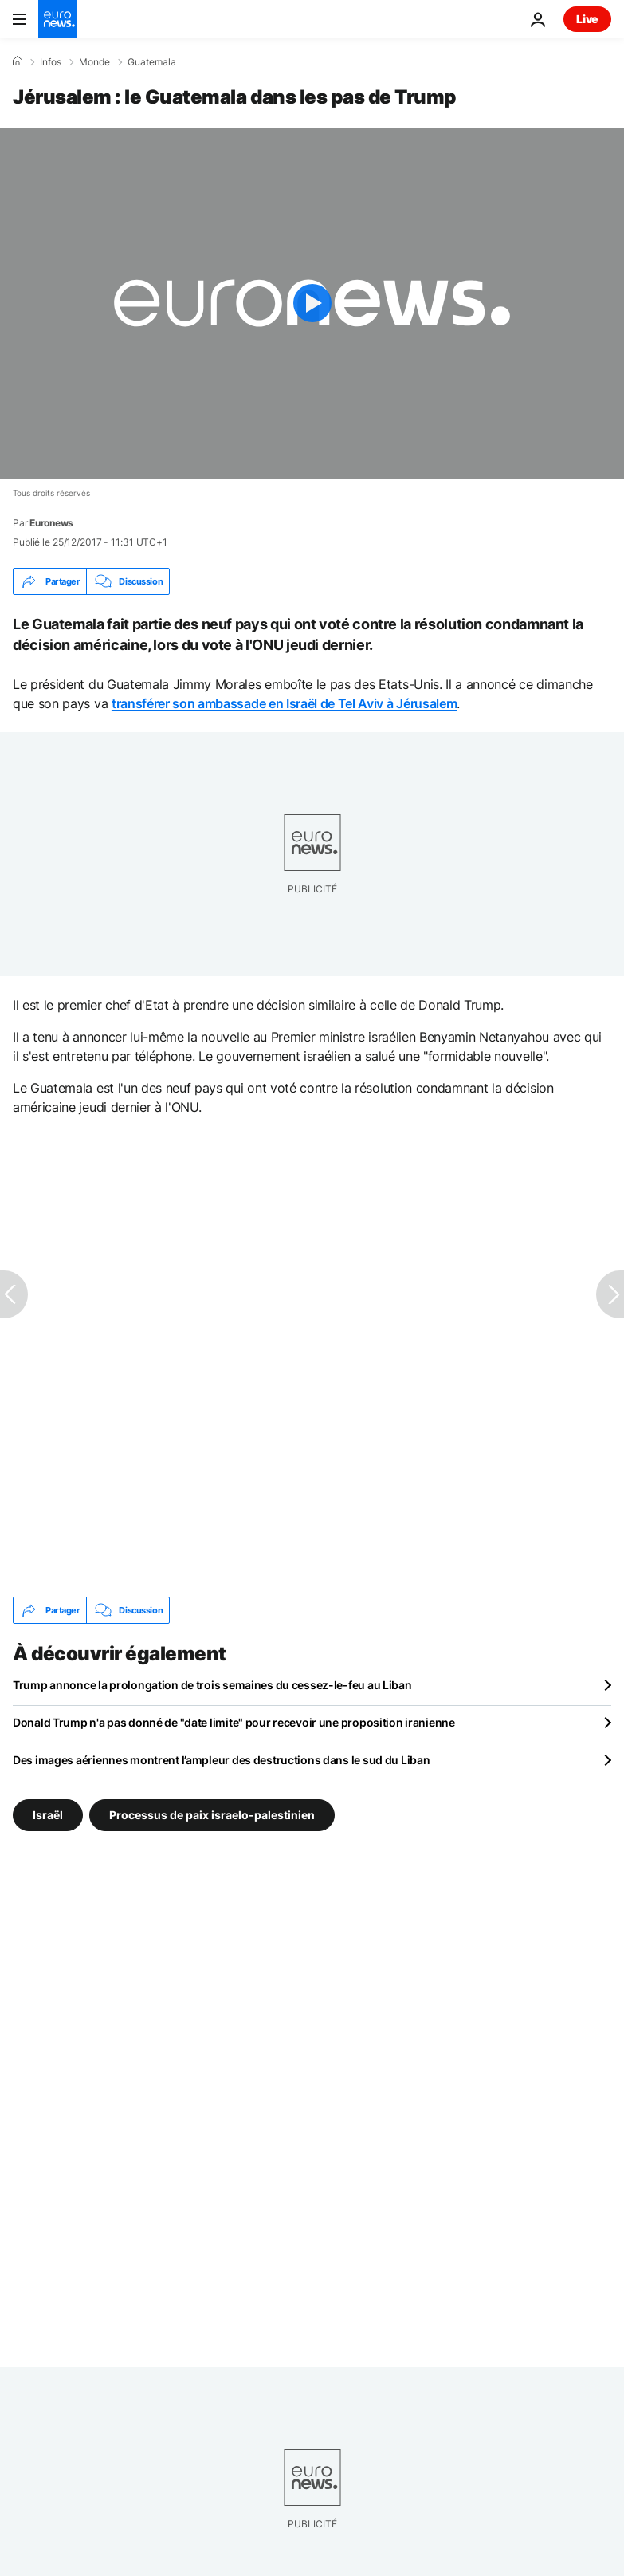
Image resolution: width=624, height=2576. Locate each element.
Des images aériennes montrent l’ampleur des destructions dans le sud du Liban (221, 1760)
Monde (94, 62)
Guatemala (152, 62)
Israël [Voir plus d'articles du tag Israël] (48, 1815)
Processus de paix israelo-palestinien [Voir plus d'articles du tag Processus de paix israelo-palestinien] (212, 1815)
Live (587, 19)
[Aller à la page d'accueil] (57, 19)
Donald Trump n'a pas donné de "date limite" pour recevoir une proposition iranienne (234, 1722)
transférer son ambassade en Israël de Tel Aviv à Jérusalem (284, 703)
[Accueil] (17, 61)
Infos (50, 62)
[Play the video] (312, 303)
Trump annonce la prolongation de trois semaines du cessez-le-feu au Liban (212, 1685)
